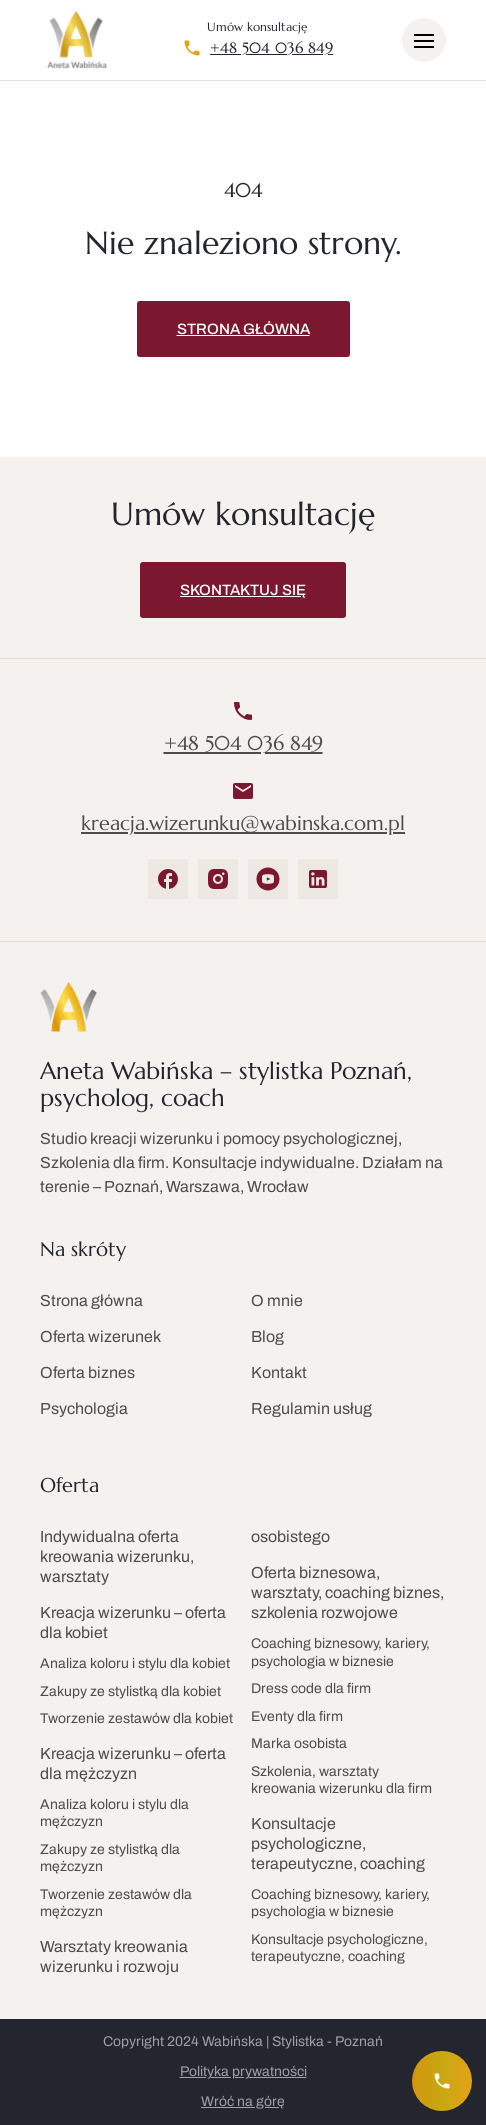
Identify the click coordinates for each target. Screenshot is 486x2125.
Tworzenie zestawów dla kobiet (136, 1718)
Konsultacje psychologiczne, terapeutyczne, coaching (338, 1843)
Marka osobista (299, 1743)
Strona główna (243, 329)
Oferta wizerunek (100, 1336)
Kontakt (279, 1372)
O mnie (277, 1300)
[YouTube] (268, 879)
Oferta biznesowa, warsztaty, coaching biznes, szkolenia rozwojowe (347, 1592)
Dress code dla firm (311, 1688)
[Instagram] (218, 879)
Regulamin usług (311, 1408)
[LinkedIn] (318, 879)
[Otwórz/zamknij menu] (424, 40)
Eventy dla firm (297, 1716)
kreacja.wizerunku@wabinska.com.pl (243, 824)
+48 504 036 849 (271, 48)
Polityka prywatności (243, 2071)
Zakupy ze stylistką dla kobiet (130, 1691)
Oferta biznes (87, 1372)
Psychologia (84, 1408)
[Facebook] (168, 879)
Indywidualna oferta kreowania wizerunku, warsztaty (117, 1556)
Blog (267, 1336)
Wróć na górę (243, 2101)
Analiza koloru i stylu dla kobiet (135, 1663)
